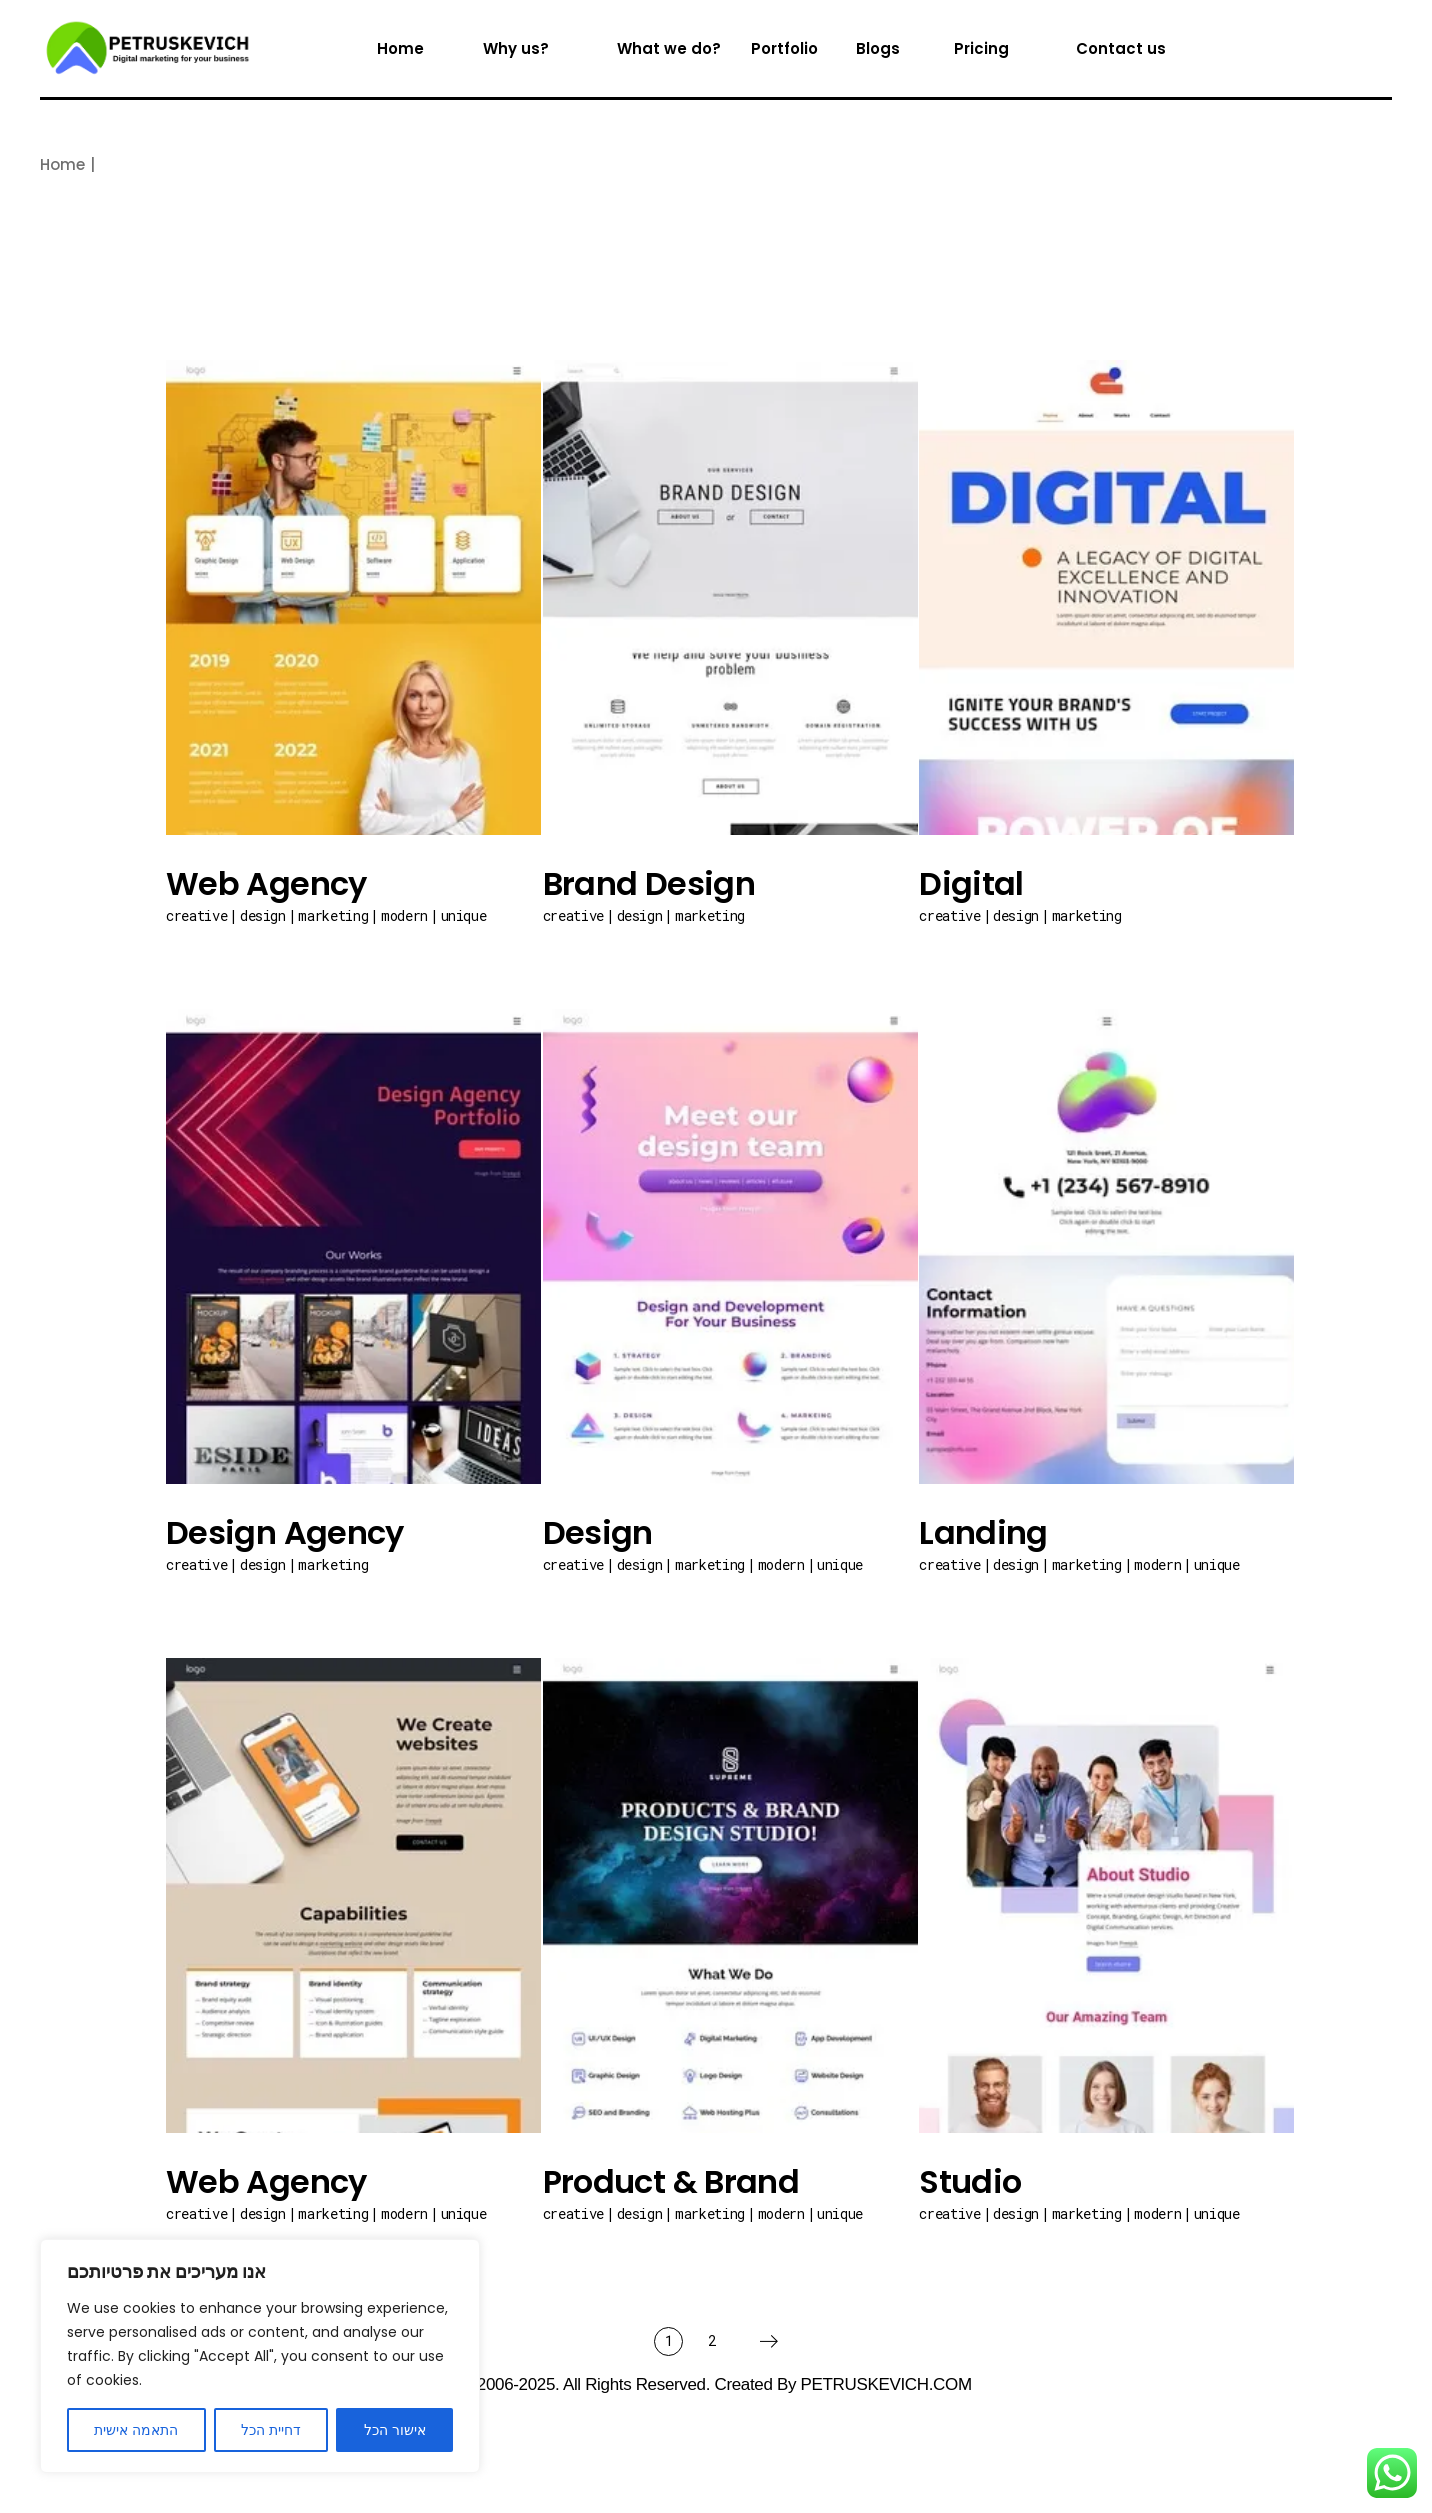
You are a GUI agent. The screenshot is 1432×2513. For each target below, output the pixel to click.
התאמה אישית (136, 2430)
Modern (404, 915)
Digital (971, 883)
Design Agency (285, 1532)
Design (263, 915)
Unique (464, 915)
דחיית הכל (271, 2430)
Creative (196, 915)
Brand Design (649, 883)
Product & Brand (671, 2181)
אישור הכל (395, 2430)
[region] (260, 2356)
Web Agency (266, 883)
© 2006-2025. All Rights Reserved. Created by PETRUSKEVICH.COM (715, 2384)
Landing (983, 1532)
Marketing (333, 915)
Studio (970, 2181)
